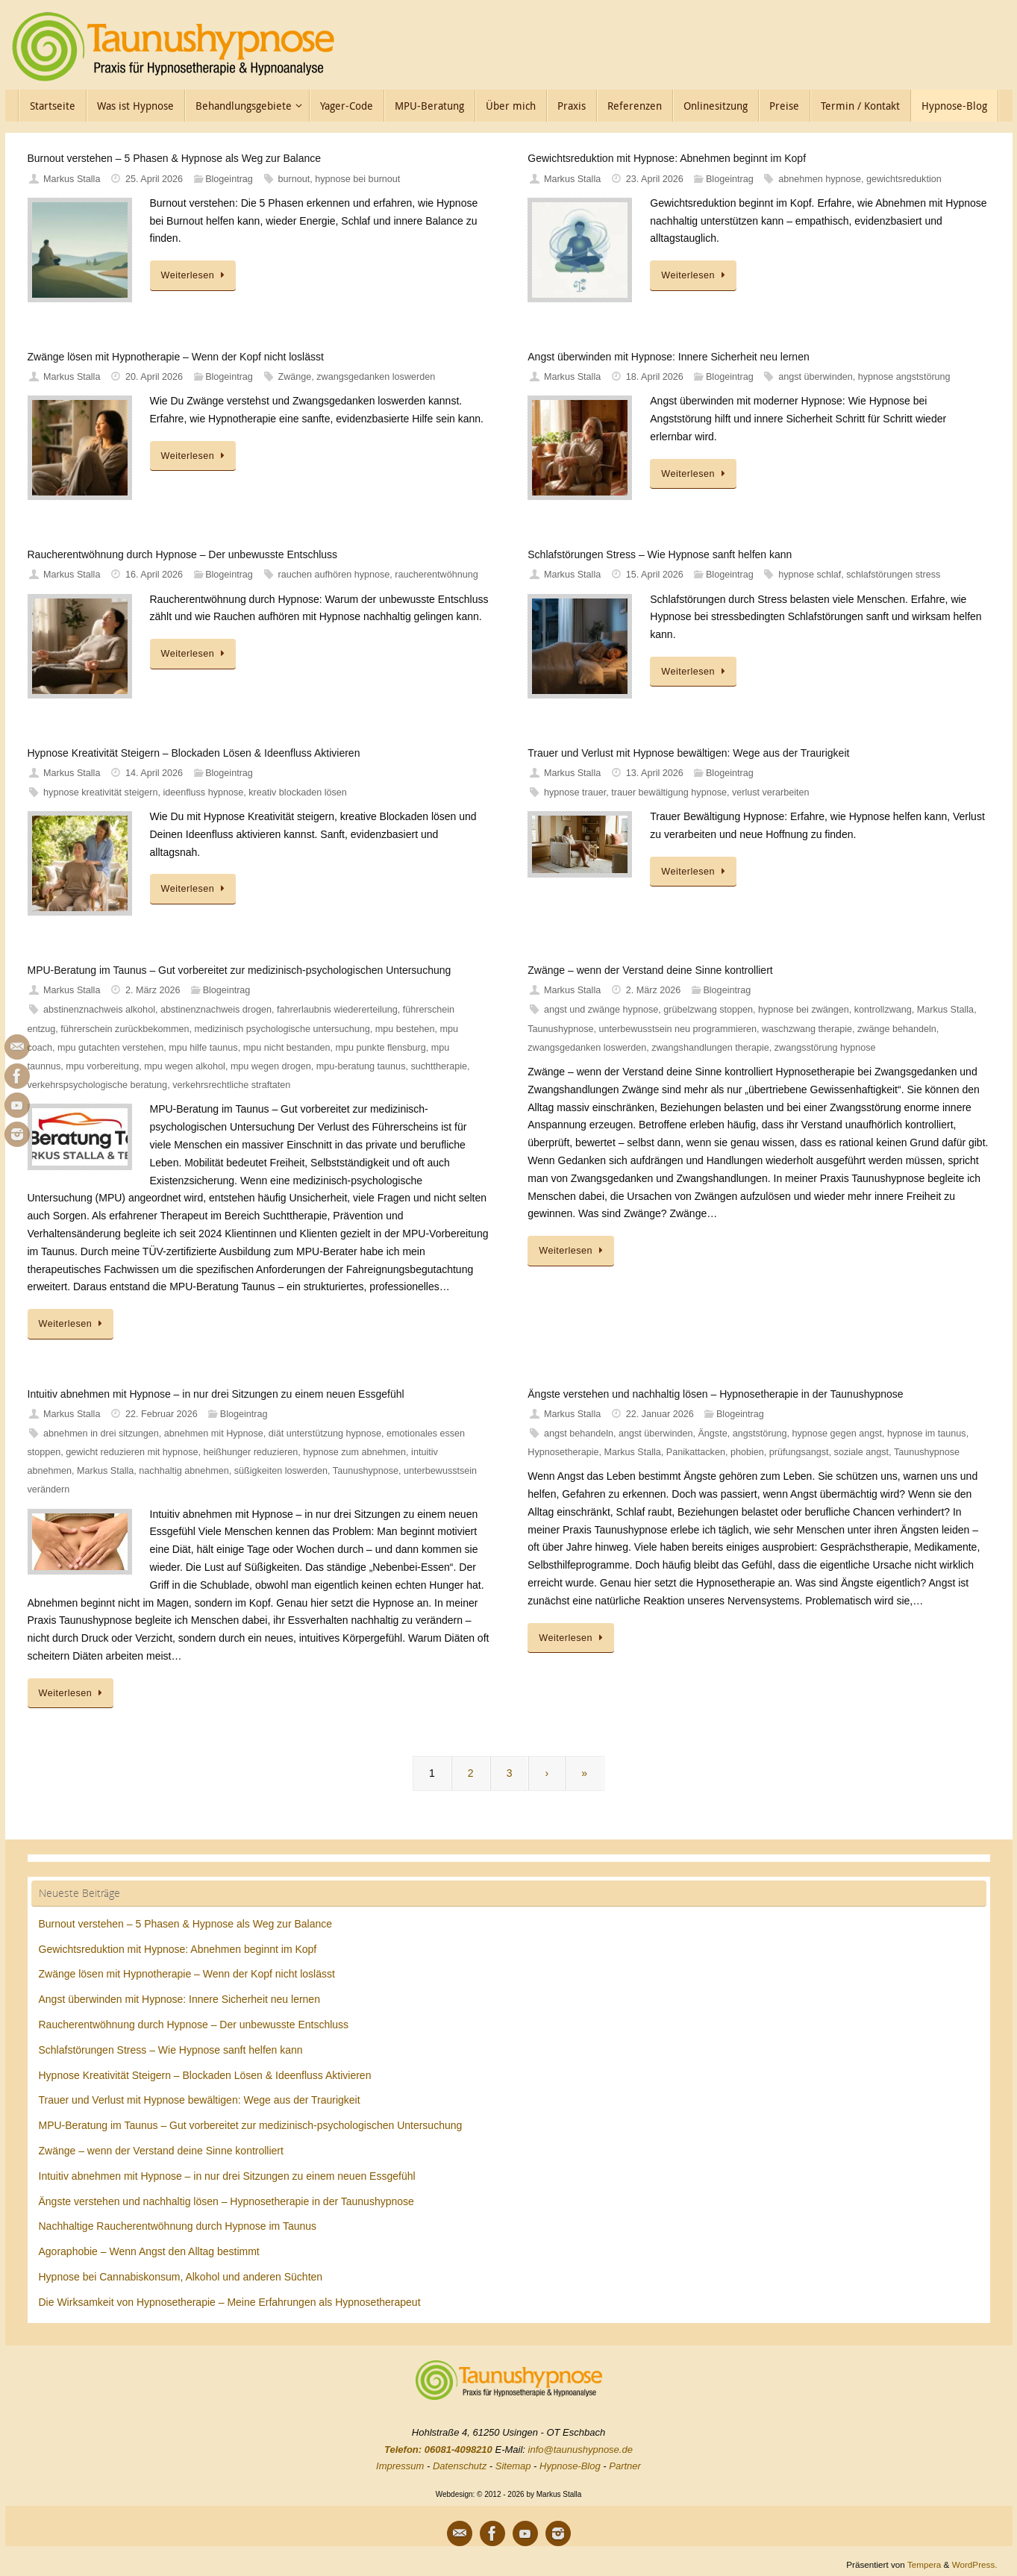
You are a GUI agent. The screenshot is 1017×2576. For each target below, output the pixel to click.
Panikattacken (695, 1452)
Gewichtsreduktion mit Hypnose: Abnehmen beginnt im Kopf (667, 158)
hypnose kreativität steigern (100, 792)
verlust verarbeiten (771, 792)
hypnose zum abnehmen (354, 1452)
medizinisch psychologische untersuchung (282, 1029)
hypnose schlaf (809, 574)
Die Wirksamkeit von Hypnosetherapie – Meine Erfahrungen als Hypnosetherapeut (230, 2302)
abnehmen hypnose (819, 179)
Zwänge (294, 377)
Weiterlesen (195, 275)
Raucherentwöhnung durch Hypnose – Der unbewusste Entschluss (183, 554)
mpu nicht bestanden (287, 1047)
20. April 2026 (154, 377)
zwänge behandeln (896, 1029)
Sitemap (513, 2466)
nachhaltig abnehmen (183, 1471)
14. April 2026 (154, 773)
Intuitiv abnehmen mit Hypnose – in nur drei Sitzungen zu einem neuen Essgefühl (216, 1394)
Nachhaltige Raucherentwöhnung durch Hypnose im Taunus (178, 2226)
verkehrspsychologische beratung (98, 1085)
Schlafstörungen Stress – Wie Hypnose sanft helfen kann (660, 554)
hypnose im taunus (926, 1433)
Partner (625, 2466)
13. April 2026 (654, 773)
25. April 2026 (154, 179)
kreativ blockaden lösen (297, 792)
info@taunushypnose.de (580, 2449)
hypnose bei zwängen (803, 1009)
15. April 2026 (654, 574)
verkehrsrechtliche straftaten (231, 1085)
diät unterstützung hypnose (325, 1433)
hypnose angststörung (904, 377)
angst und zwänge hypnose (601, 1009)
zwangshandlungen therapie (710, 1047)
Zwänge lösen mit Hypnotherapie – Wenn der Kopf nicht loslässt (176, 357)
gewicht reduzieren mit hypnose (132, 1452)
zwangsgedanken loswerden (375, 377)
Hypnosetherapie (563, 1452)
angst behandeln (578, 1433)
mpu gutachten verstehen (110, 1047)
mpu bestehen (405, 1029)
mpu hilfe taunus (203, 1047)
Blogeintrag (229, 179)
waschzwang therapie (807, 1029)
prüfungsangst (799, 1452)
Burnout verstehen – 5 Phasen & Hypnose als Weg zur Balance (175, 158)
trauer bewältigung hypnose (669, 792)
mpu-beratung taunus (361, 1066)
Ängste (712, 1433)
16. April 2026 (154, 574)
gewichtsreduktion (904, 179)
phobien (747, 1452)
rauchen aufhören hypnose (333, 574)
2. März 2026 (153, 990)
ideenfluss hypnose (203, 792)
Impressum (400, 2466)
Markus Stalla (71, 179)
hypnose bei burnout (357, 179)
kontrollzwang (883, 1009)
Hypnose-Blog (570, 2466)
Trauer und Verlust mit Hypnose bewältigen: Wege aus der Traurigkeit (688, 753)
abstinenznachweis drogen (216, 1009)
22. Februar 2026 (161, 1414)
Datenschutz (459, 2466)
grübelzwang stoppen (708, 1009)
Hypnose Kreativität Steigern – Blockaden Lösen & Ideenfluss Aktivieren (194, 753)
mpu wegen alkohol (184, 1066)
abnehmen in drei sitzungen (101, 1433)
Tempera (924, 2564)
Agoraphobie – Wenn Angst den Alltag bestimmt (149, 2251)
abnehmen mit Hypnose (213, 1433)
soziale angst (861, 1452)
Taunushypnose (560, 1029)
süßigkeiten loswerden (281, 1471)
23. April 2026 (654, 179)
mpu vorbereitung (102, 1066)
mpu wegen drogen (271, 1066)
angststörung (760, 1433)
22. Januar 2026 (660, 1414)
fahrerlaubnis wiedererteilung (337, 1009)
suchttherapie (438, 1066)
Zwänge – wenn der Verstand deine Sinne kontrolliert (650, 970)
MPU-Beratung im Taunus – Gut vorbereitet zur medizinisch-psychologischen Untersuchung (239, 970)
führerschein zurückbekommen (124, 1029)
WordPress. (975, 2564)
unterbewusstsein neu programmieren (678, 1029)
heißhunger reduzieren (250, 1452)
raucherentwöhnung (436, 574)
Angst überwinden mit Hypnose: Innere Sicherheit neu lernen (668, 357)
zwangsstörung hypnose (825, 1047)
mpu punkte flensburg (381, 1047)
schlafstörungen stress (893, 574)
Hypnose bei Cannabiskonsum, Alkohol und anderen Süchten (181, 2277)
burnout (294, 179)
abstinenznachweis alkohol (99, 1009)
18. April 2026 (654, 377)
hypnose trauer (575, 792)
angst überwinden (815, 377)
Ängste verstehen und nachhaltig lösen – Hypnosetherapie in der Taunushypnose (715, 1394)
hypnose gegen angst (837, 1433)
